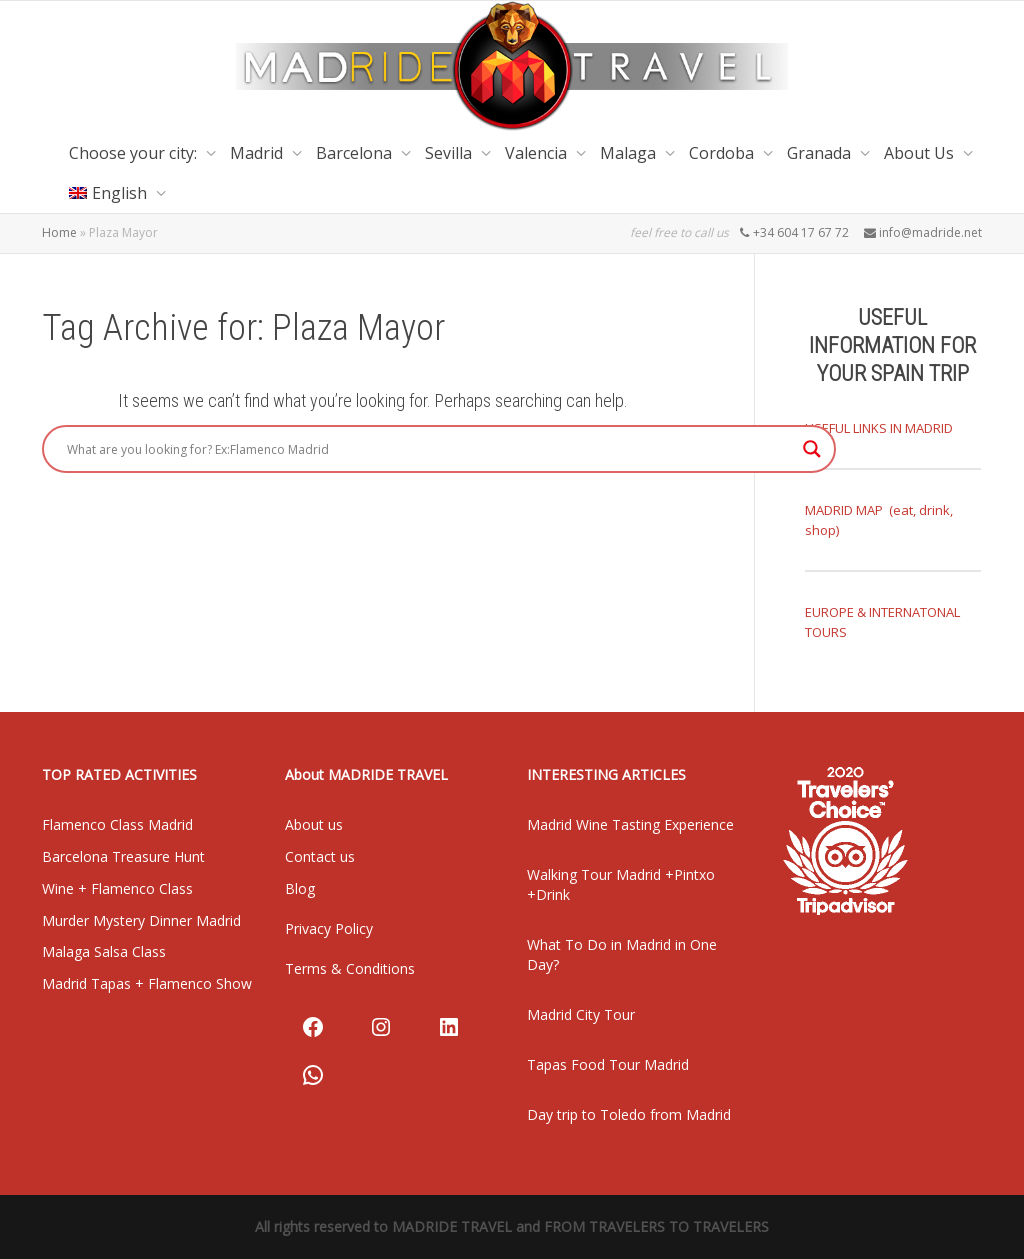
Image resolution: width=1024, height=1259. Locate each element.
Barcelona (356, 153)
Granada (821, 153)
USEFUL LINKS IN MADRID (879, 428)
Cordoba (723, 153)
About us (314, 824)
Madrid (258, 153)
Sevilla (450, 153)
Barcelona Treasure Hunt (123, 856)
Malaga (630, 153)
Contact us (320, 856)
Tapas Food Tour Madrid (608, 1064)
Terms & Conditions (350, 968)
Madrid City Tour (581, 1014)
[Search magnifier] (812, 449)
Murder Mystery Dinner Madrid (141, 920)
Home (59, 232)
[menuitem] (112, 193)
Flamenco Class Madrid (117, 824)
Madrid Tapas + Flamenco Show (147, 983)
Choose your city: (135, 153)
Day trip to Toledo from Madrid (629, 1114)
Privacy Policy (329, 928)
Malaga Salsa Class (104, 951)
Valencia (538, 153)
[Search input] (430, 449)
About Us (921, 153)
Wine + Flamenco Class (117, 888)
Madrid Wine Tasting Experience (630, 824)
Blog (300, 888)
